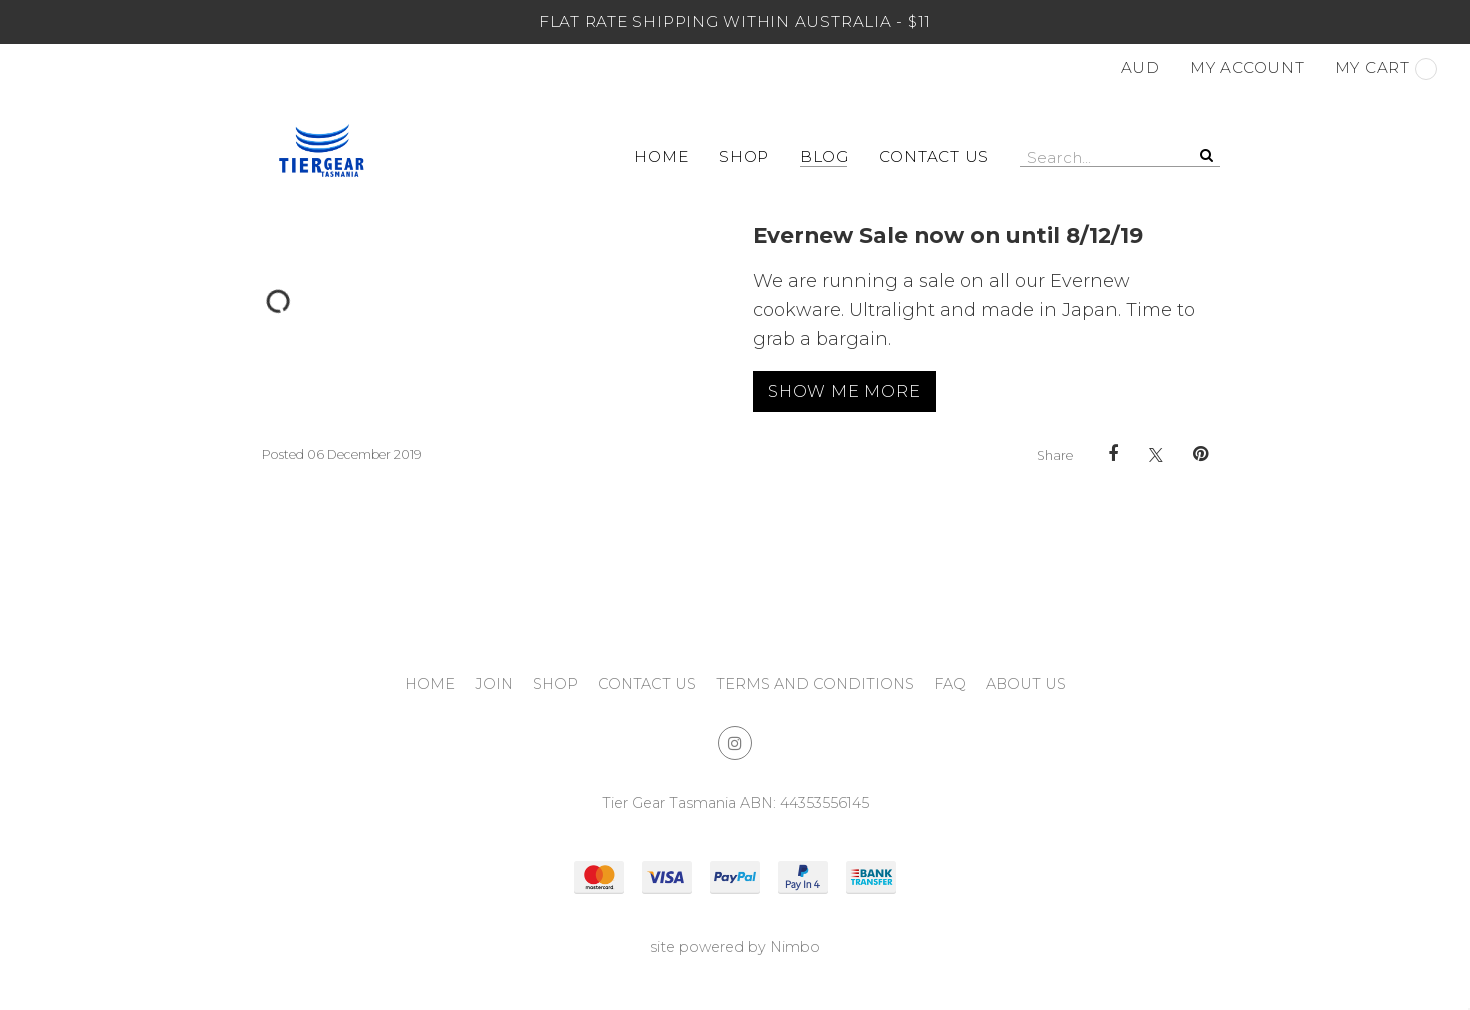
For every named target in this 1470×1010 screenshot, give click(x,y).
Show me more (844, 391)
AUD (1140, 67)
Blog (824, 156)
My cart (1386, 69)
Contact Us (934, 156)
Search (1205, 155)
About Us (1026, 684)
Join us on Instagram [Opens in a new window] (735, 743)
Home (661, 156)
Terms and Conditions (815, 684)
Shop (744, 156)
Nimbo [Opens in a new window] (795, 947)
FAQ (950, 684)
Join (494, 684)
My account (1247, 67)
